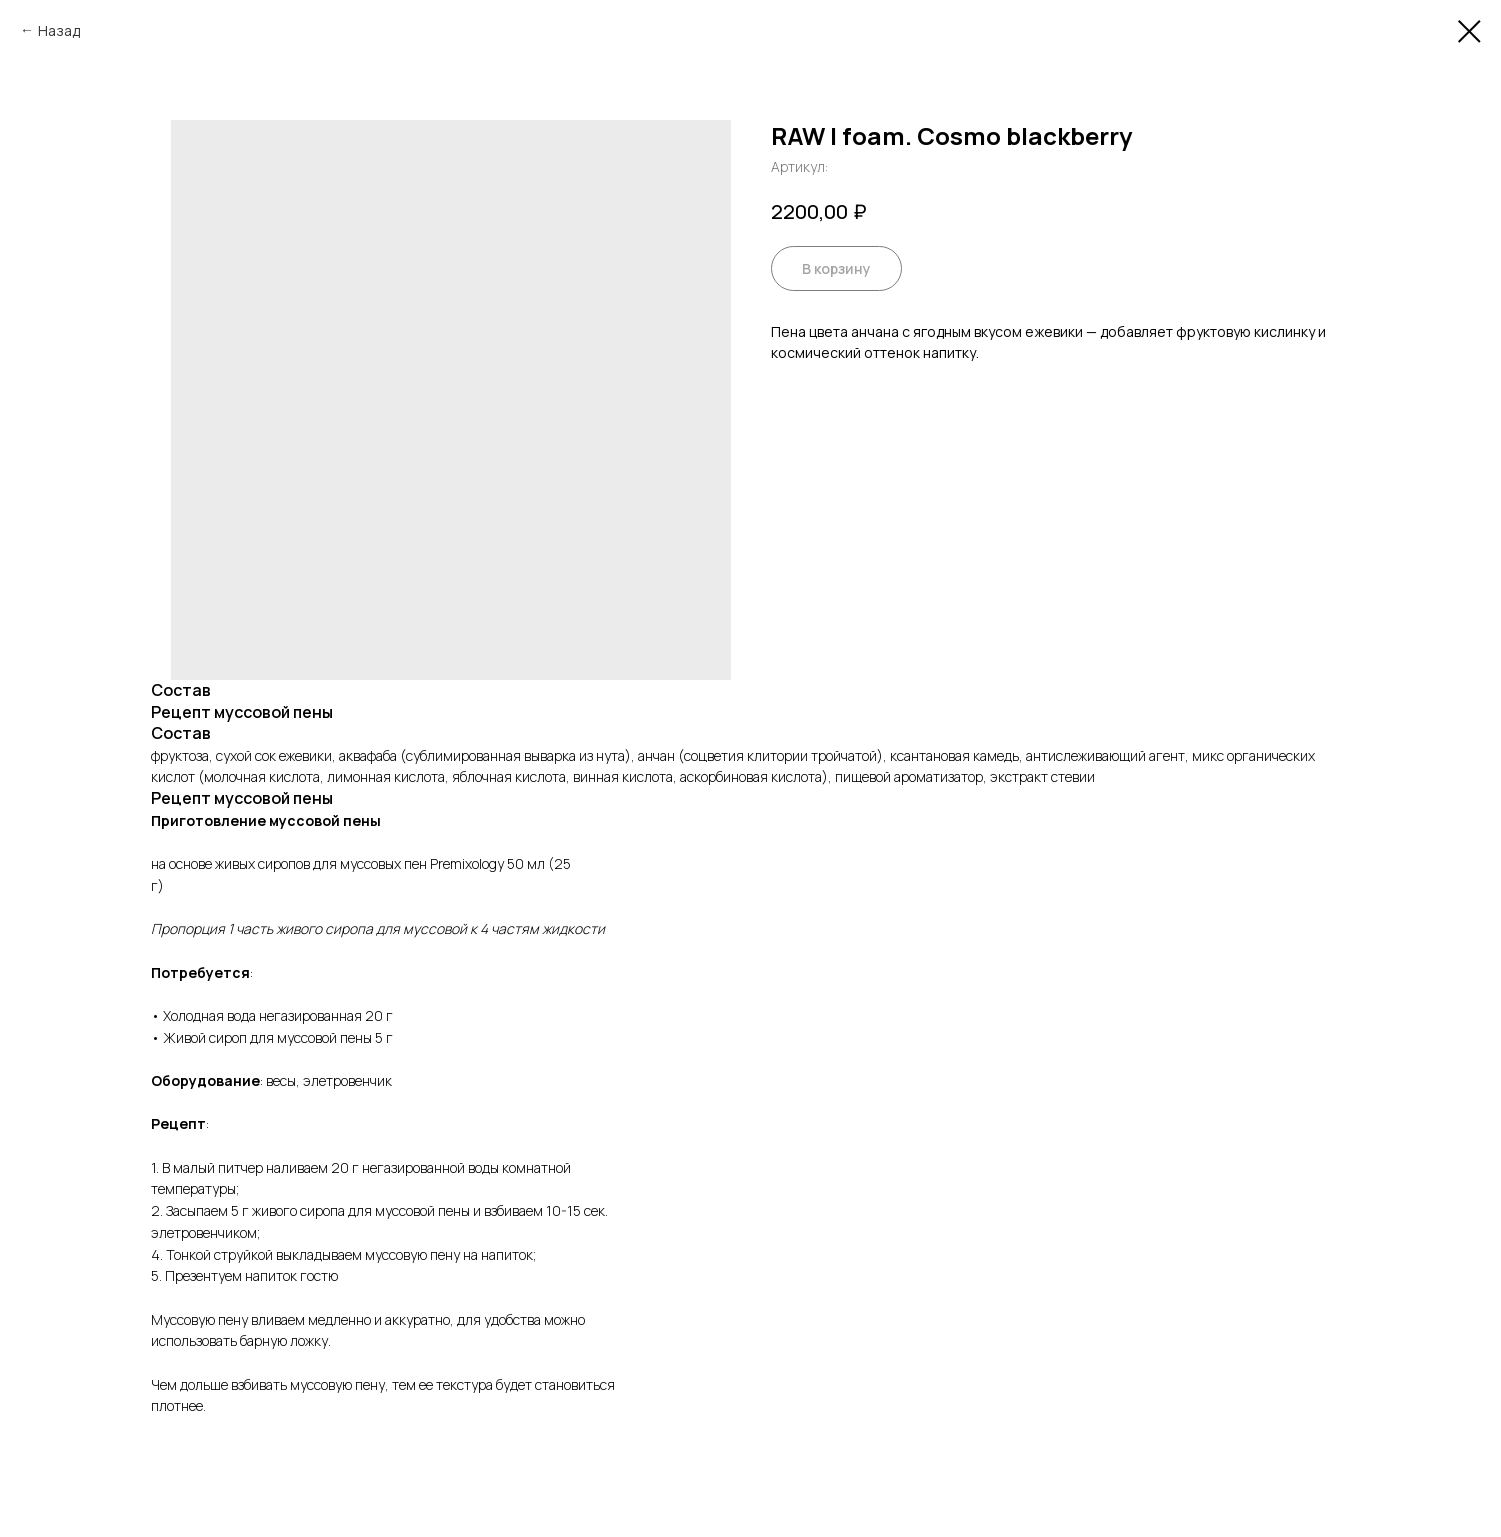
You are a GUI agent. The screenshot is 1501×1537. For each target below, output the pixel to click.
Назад (59, 30)
